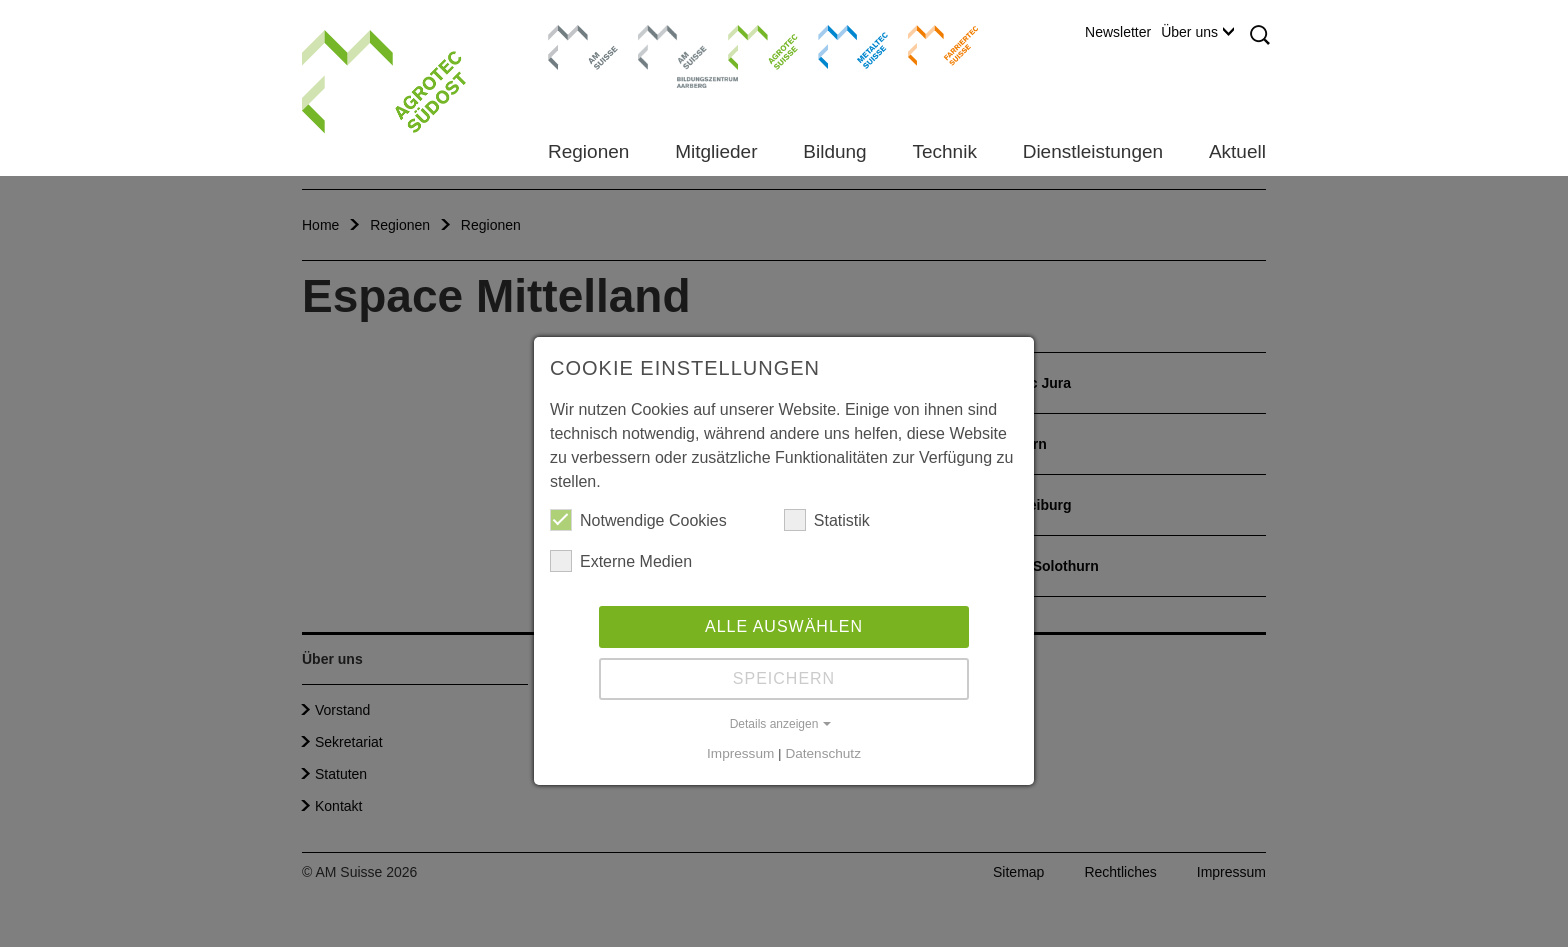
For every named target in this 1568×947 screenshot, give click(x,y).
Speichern (784, 678)
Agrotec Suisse (748, 45)
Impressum (740, 753)
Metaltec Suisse (840, 45)
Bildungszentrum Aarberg (673, 45)
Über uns (1197, 32)
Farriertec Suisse (933, 45)
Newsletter (1118, 32)
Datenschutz (823, 753)
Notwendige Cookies (638, 520)
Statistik (827, 520)
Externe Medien (621, 561)
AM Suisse (576, 35)
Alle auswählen (784, 626)
